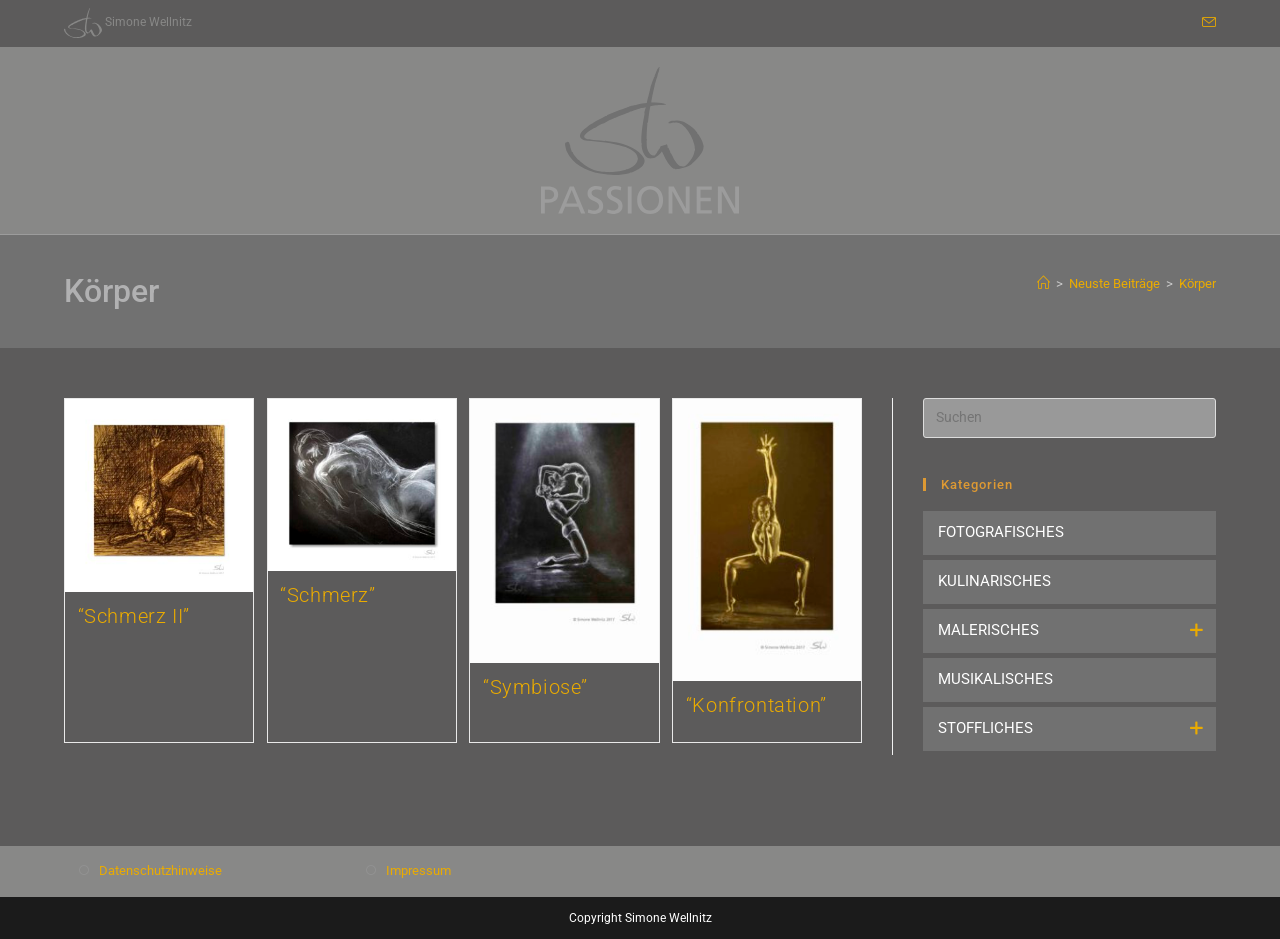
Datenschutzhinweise (160, 870)
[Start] (1043, 283)
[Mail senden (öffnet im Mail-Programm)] (1206, 23)
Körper (1197, 283)
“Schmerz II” (134, 616)
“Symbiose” (535, 687)
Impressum (418, 870)
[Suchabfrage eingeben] (1069, 418)
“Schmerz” (327, 595)
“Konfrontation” (756, 705)
